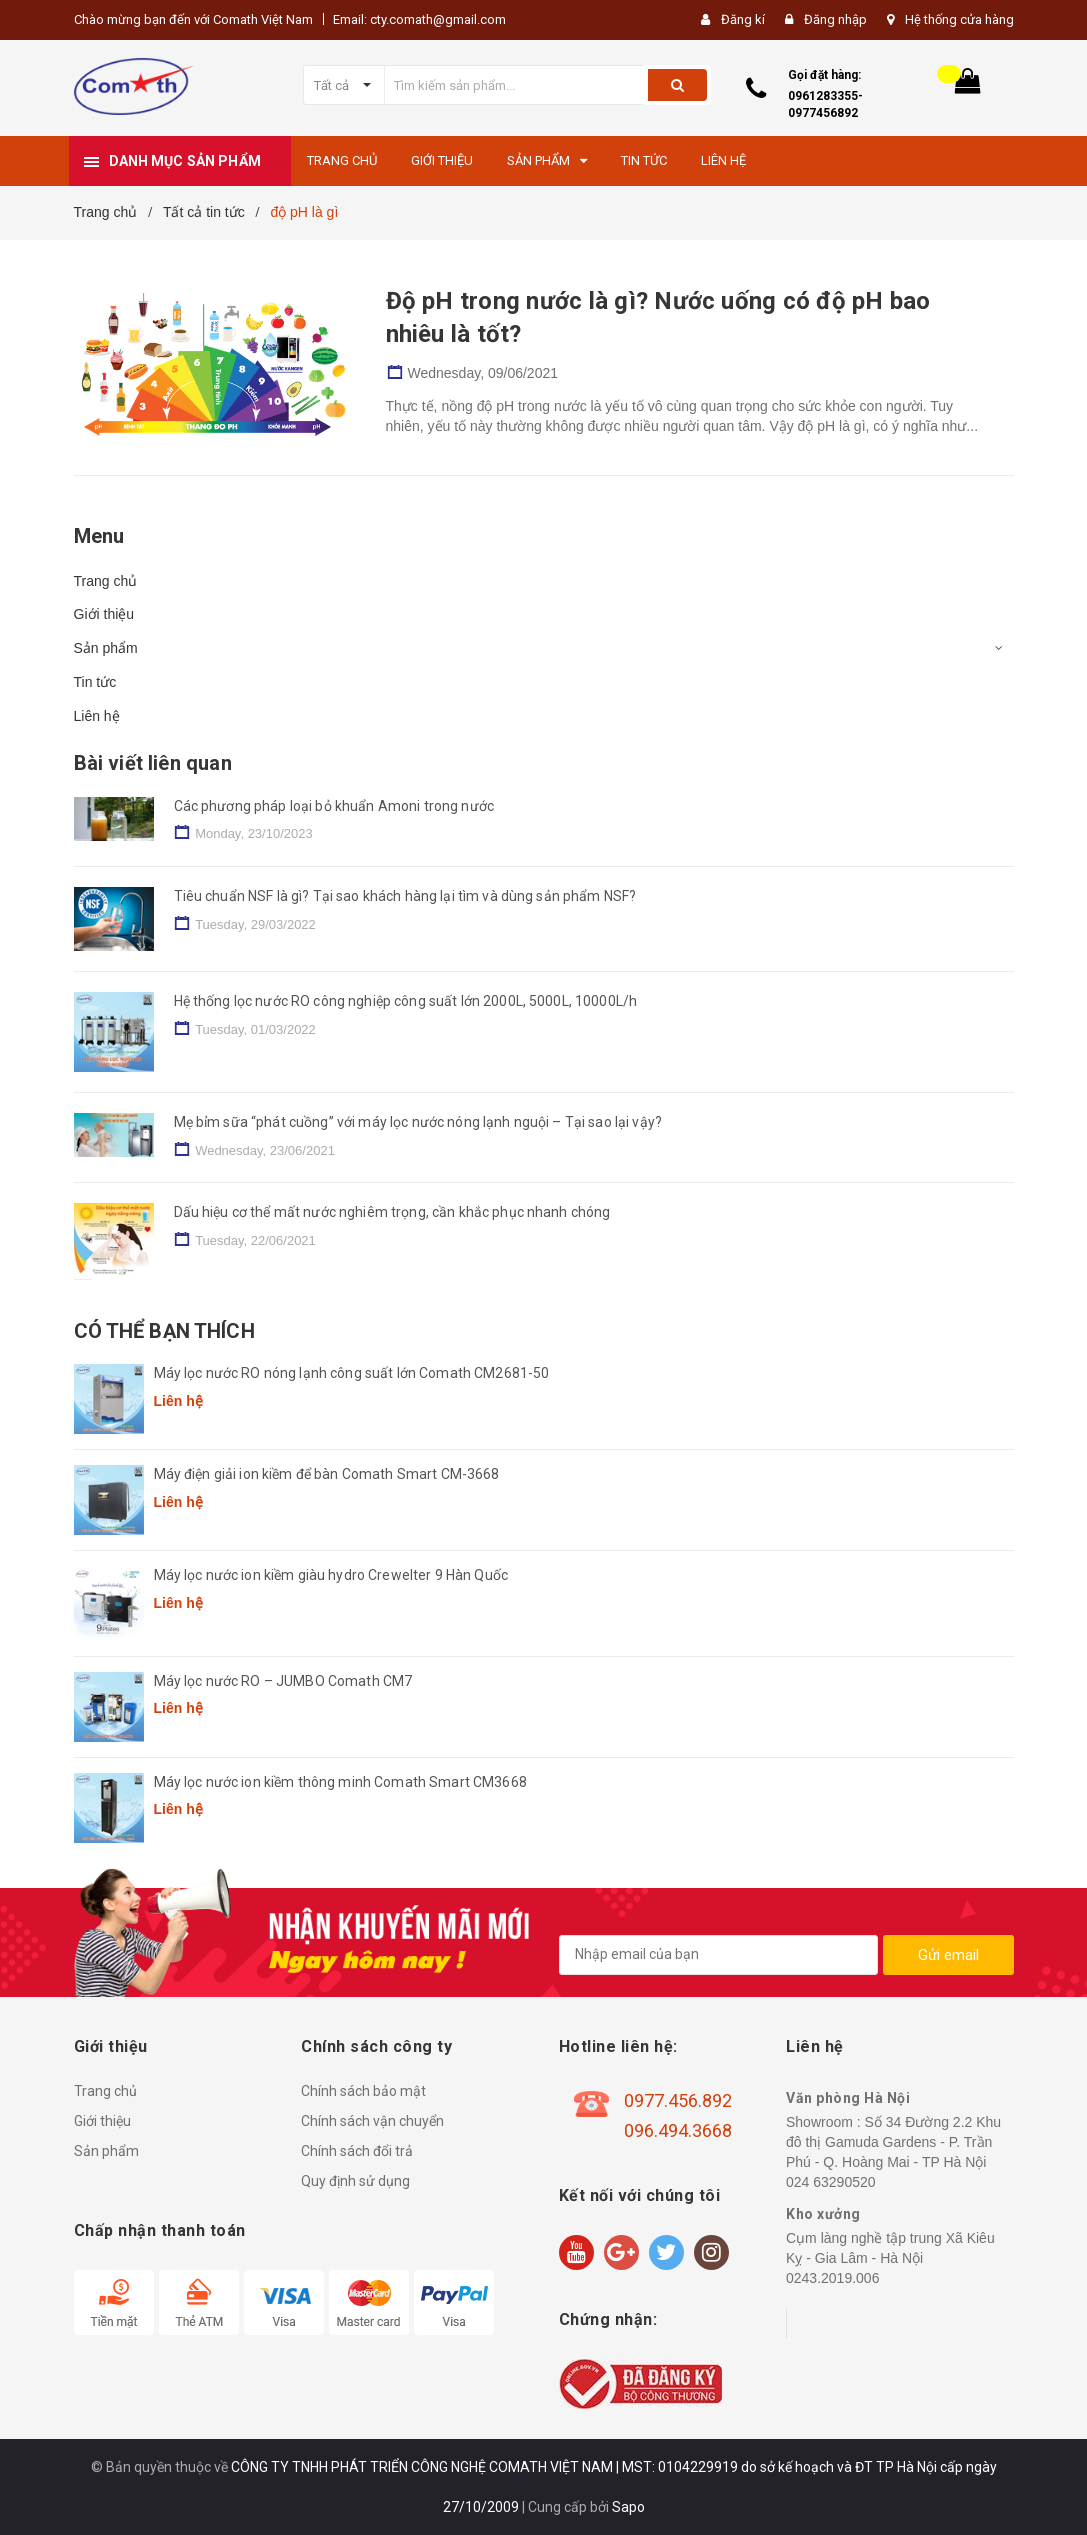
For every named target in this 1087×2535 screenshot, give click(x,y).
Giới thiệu (104, 614)
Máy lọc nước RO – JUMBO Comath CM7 (283, 1681)
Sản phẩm (106, 648)
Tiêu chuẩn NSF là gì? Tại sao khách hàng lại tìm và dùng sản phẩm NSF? (405, 896)
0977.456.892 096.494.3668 (678, 2115)
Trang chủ (106, 581)
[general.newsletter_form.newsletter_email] (718, 1955)
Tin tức (95, 682)
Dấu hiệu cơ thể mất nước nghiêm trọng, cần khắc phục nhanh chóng (392, 1212)
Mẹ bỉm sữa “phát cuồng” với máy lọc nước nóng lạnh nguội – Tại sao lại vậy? (418, 1122)
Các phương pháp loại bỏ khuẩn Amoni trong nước (334, 806)
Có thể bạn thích (164, 1331)
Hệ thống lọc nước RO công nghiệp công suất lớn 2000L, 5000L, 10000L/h (406, 1001)
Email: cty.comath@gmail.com (419, 19)
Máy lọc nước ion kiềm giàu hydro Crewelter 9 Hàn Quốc (331, 1575)
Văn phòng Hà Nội (848, 2098)
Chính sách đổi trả (357, 2151)
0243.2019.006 (832, 2278)
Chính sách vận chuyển (372, 2121)
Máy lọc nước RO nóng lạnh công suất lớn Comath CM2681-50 (352, 1373)
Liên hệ (97, 716)
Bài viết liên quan (153, 763)
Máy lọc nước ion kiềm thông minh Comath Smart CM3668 (340, 1782)
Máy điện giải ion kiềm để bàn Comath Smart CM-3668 (327, 1474)
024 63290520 (831, 2182)
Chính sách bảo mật (363, 2091)
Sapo (628, 2507)
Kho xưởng (823, 2214)
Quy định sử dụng (355, 2181)
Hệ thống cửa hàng (959, 19)
